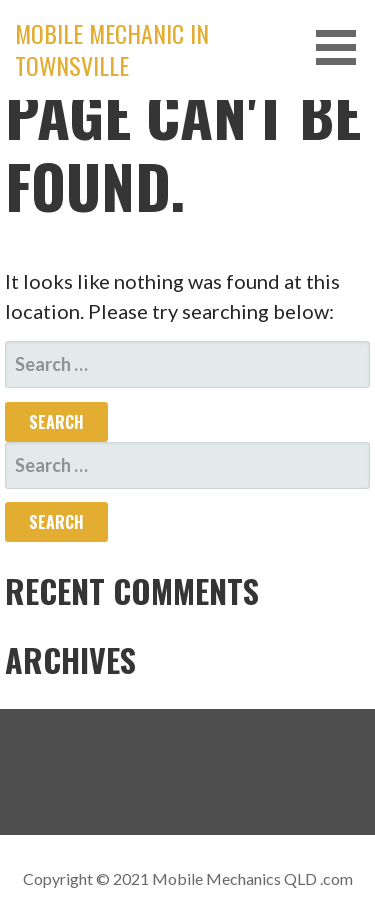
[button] (343, 47)
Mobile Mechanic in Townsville (112, 49)
